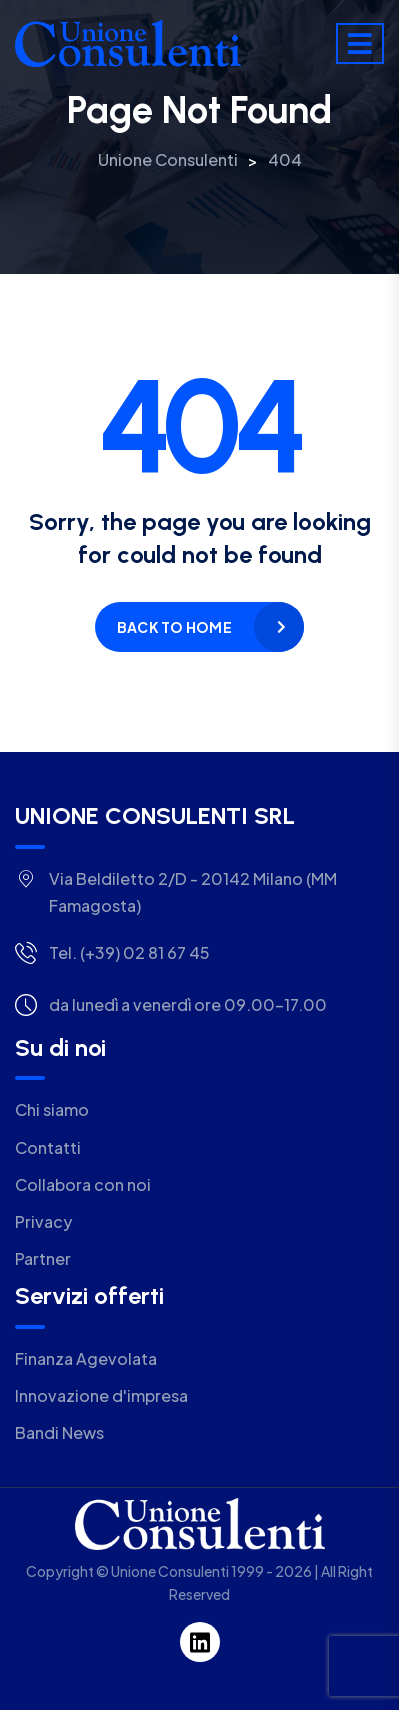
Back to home (174, 627)
